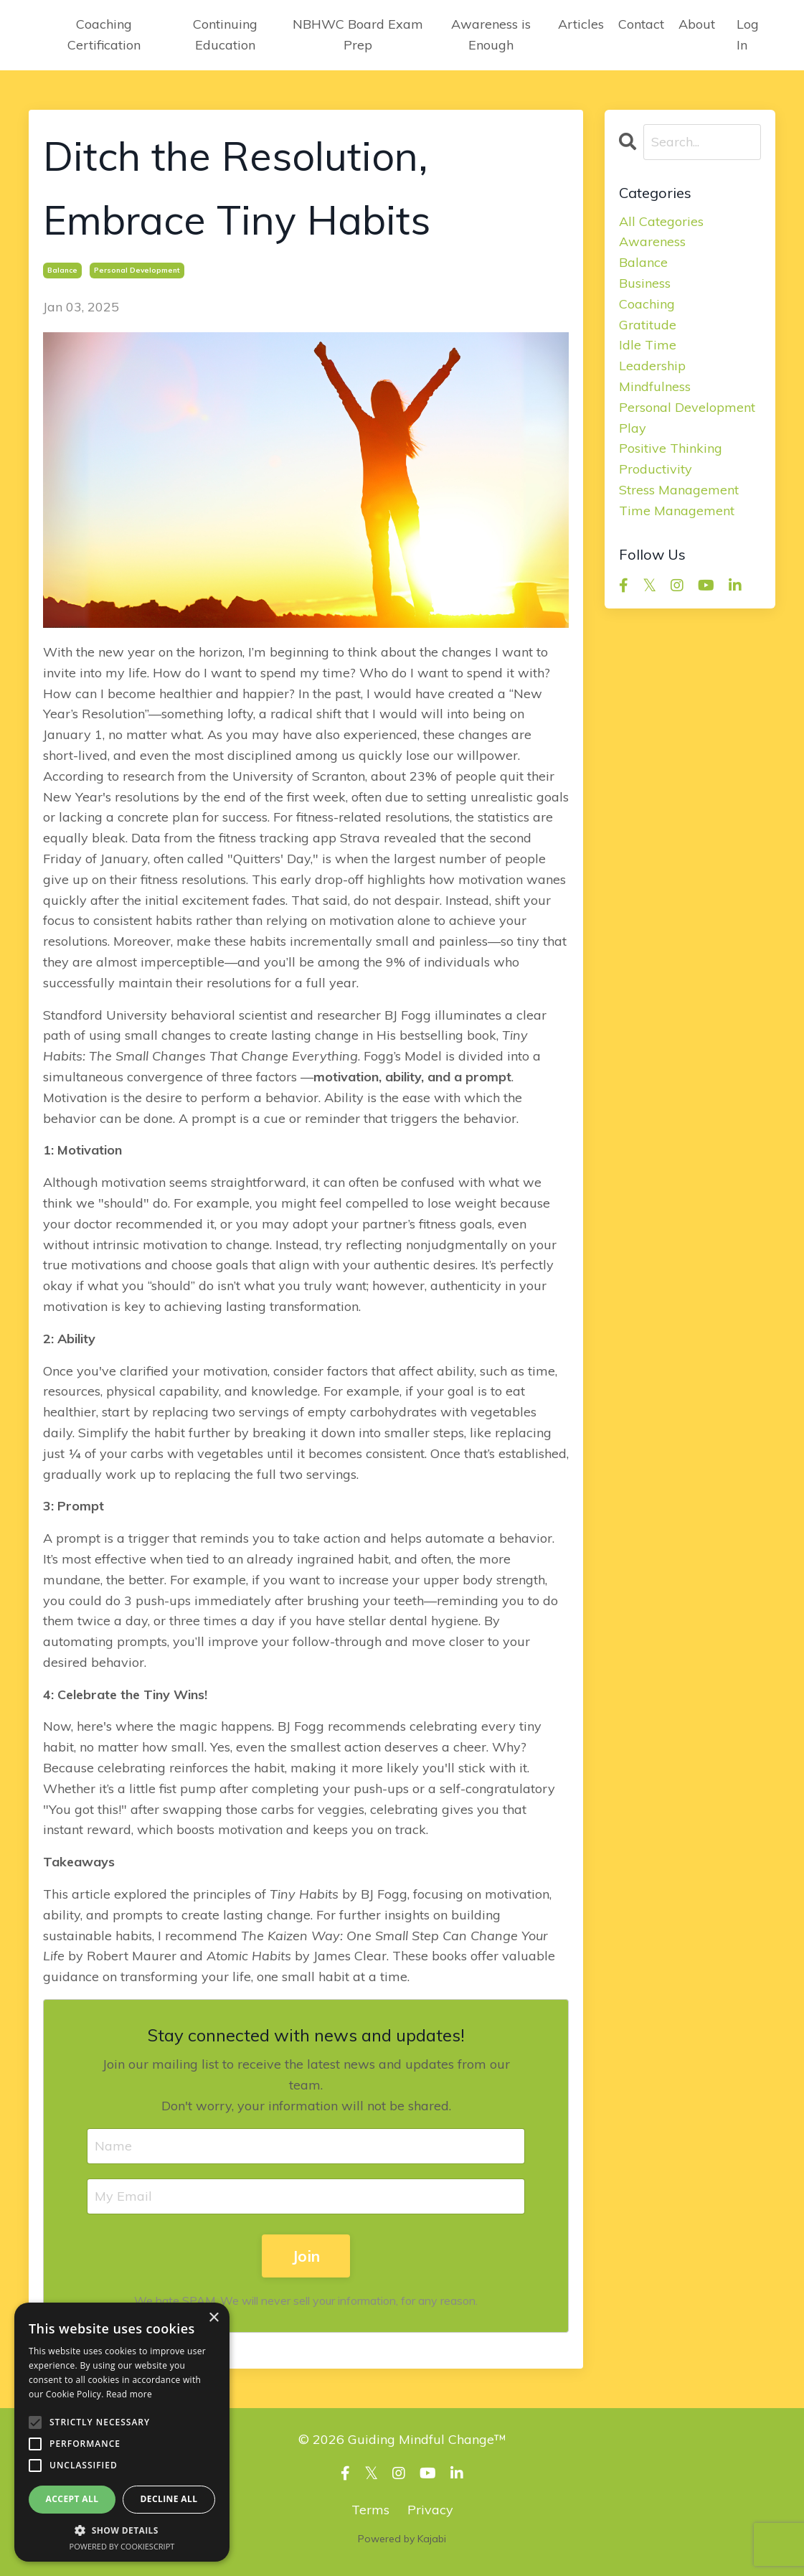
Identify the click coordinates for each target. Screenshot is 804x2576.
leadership (652, 365)
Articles (581, 24)
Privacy (430, 2509)
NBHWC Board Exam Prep (358, 34)
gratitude (647, 324)
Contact (641, 24)
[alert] (122, 2432)
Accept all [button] (72, 2499)
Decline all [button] (169, 2499)
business (645, 283)
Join (306, 2255)
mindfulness (655, 386)
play (632, 428)
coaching (647, 304)
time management (676, 510)
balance (62, 270)
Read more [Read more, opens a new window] (129, 2394)
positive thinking (670, 448)
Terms (370, 2509)
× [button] (213, 2318)
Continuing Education (225, 34)
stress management (679, 489)
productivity (655, 469)
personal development (137, 270)
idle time (647, 345)
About (696, 24)
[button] (122, 2530)
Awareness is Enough (491, 34)
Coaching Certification (104, 34)
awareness (652, 241)
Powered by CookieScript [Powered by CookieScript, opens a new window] (122, 2546)
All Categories (661, 221)
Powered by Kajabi (402, 2538)
